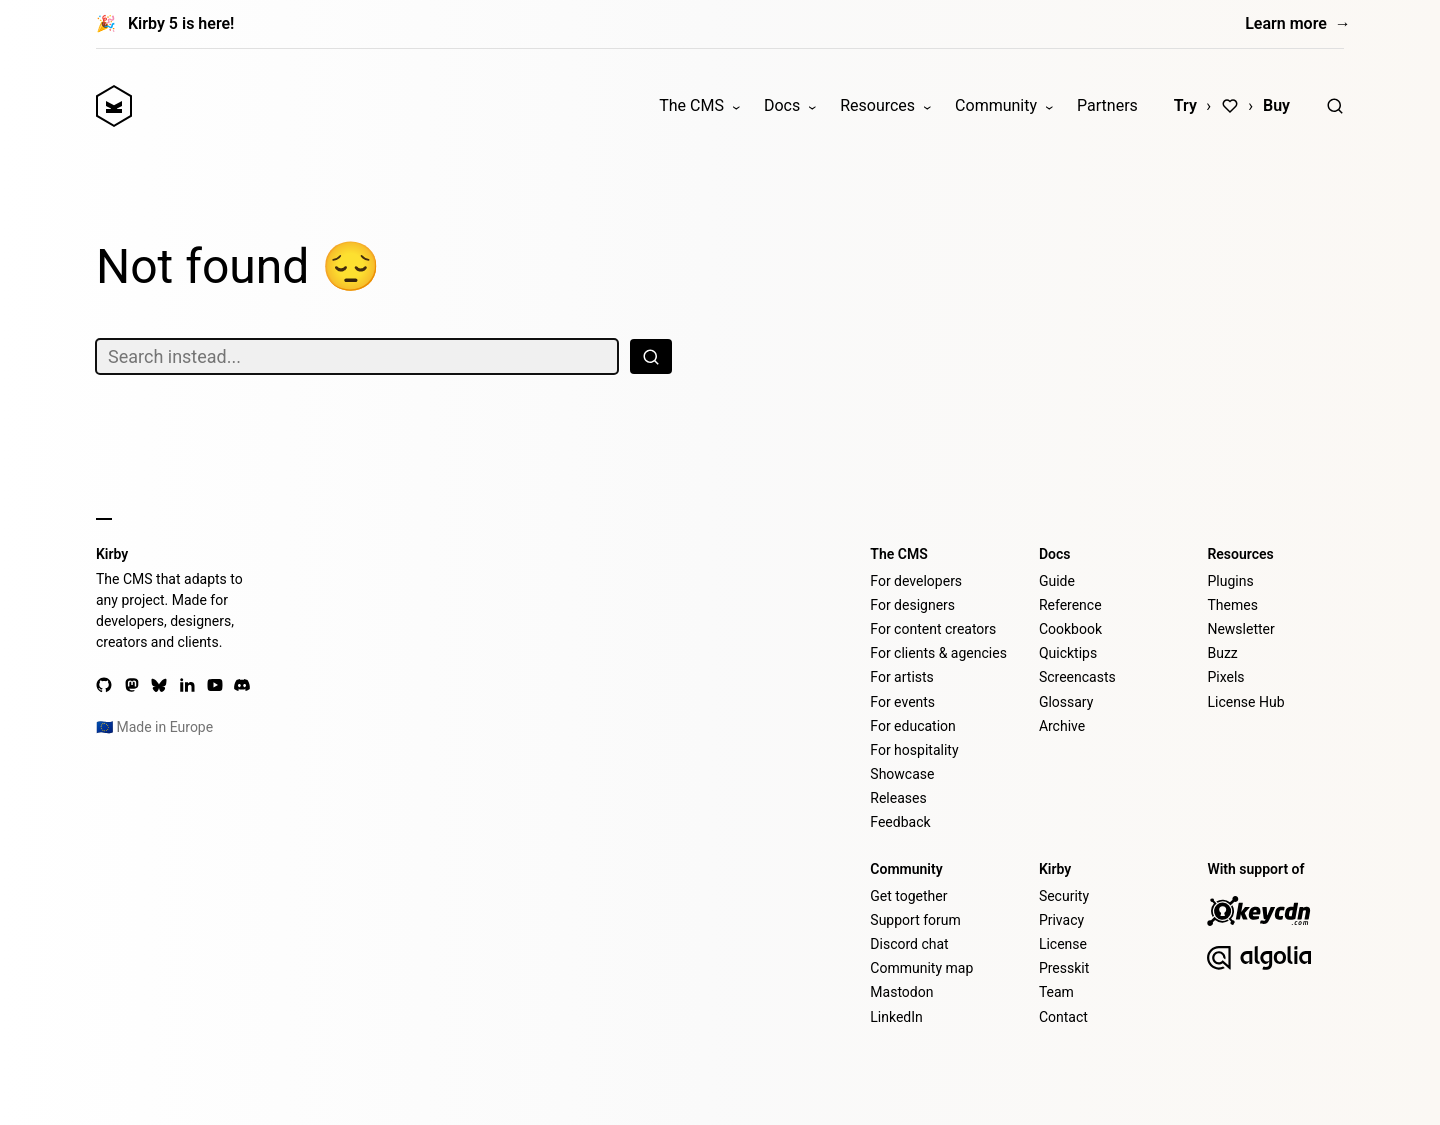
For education (912, 726)
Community (996, 105)
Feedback (900, 822)
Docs (782, 105)
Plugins (1230, 581)
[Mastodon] (132, 685)
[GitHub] (104, 685)
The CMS (691, 105)
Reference (1070, 605)
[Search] (1335, 106)
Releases (898, 798)
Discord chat (909, 944)
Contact (1063, 1017)
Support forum (915, 920)
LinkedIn (896, 1017)
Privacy (1061, 920)
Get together (908, 896)
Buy (1276, 105)
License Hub (1245, 702)
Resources (877, 105)
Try (1185, 105)
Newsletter (1240, 629)
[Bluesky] (159, 685)
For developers (916, 581)
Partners (1107, 105)
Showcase (902, 774)
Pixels (1225, 677)
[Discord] (242, 685)
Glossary (1066, 702)
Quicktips (1068, 653)
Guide (1057, 581)
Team (1056, 992)
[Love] (1230, 106)
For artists (902, 677)
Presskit (1064, 968)
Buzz (1222, 653)
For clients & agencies (938, 653)
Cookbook (1070, 629)
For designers (912, 605)
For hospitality (914, 750)
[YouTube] (215, 685)
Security (1064, 896)
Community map (921, 968)
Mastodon (901, 992)
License (1063, 944)
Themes (1232, 605)
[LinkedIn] (187, 685)
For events (902, 702)
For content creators (933, 629)
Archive (1062, 726)
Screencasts (1077, 677)
